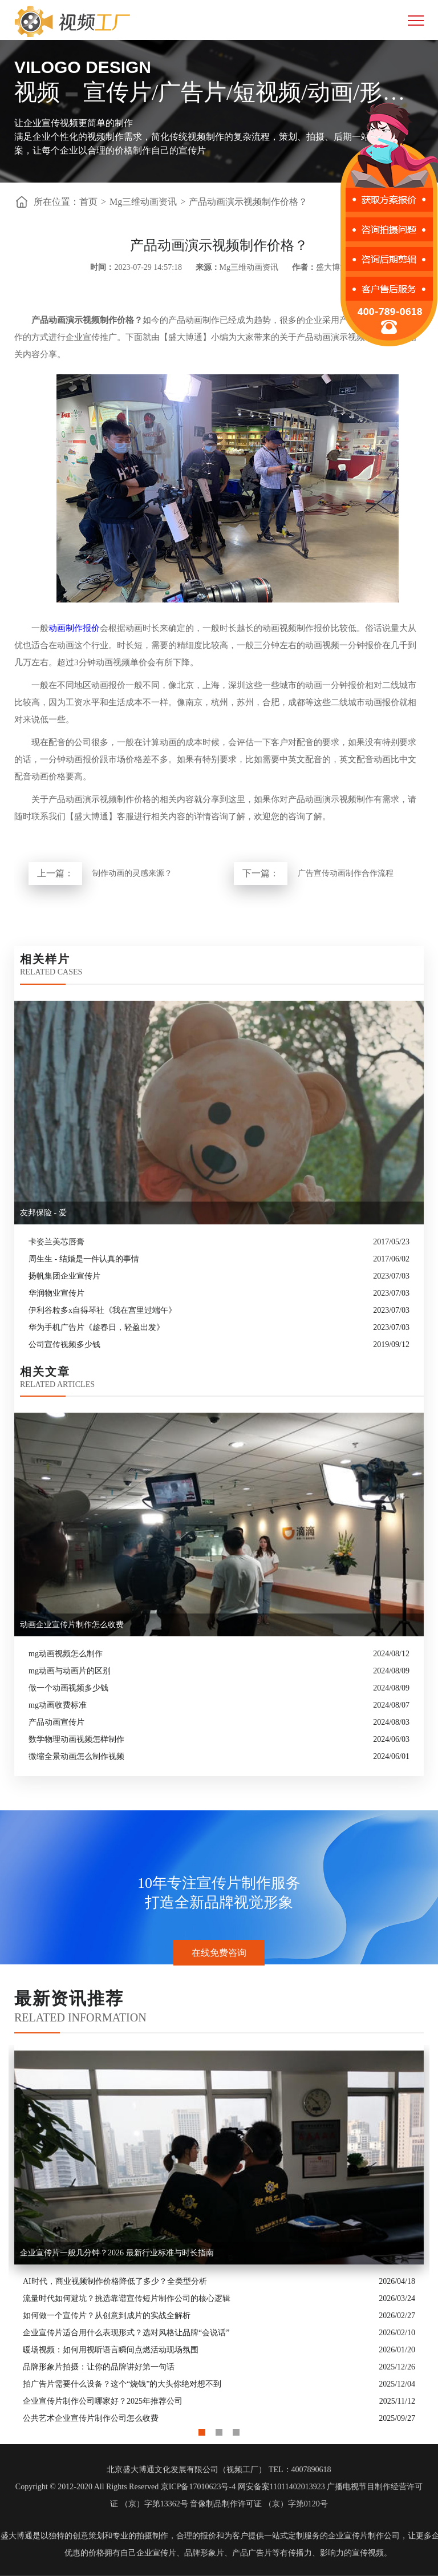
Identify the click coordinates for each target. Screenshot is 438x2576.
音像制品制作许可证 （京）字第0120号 (259, 2504)
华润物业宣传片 (56, 1293)
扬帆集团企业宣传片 (64, 1276)
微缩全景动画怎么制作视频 (76, 1756)
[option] (219, 2236)
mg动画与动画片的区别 (70, 1671)
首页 (88, 202)
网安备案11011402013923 (281, 2486)
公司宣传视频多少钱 (64, 1344)
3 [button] (236, 2429)
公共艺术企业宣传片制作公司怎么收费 (91, 2418)
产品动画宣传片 (56, 1722)
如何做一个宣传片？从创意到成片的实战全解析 (106, 2315)
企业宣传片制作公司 (364, 2535)
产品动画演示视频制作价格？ (248, 202)
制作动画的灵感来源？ (132, 873)
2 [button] (219, 2429)
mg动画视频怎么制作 (66, 1653)
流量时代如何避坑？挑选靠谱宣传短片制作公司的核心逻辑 (126, 2298)
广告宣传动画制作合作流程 (346, 873)
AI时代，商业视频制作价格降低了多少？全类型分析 (115, 2281)
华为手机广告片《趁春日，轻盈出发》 (96, 1327)
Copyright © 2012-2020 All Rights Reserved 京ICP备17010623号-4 (125, 2486)
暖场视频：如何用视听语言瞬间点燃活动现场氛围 (110, 2350)
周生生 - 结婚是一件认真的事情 (84, 1259)
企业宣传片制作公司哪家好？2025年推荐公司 (102, 2401)
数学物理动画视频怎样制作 (76, 1739)
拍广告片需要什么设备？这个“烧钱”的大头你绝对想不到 (122, 2384)
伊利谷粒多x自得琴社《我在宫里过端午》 (102, 1310)
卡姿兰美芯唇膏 (56, 1242)
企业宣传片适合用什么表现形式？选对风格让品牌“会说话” (126, 2332)
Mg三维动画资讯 (143, 202)
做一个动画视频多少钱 (68, 1688)
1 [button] (201, 2429)
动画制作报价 (74, 628)
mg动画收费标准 (58, 1705)
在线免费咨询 (219, 1953)
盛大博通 (17, 2535)
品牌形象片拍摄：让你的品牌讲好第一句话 (99, 2367)
